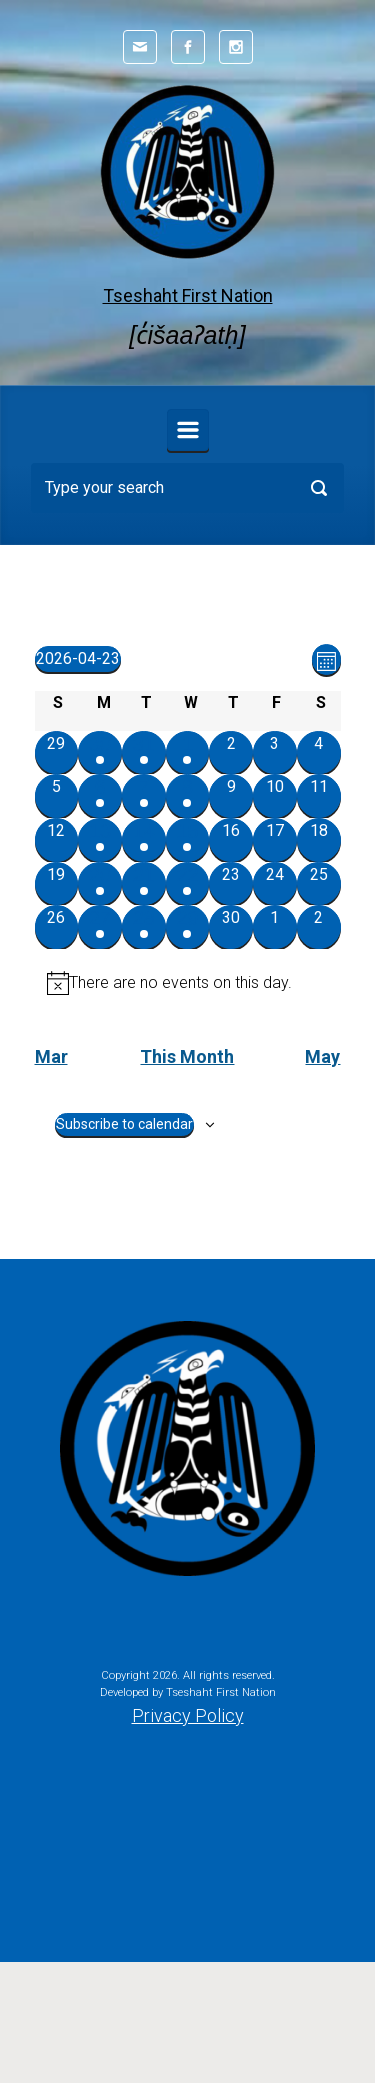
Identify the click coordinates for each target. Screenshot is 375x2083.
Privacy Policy (188, 1715)
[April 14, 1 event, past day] (144, 840)
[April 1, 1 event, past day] (188, 753)
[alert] (188, 983)
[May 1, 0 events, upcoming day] (275, 927)
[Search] (187, 488)
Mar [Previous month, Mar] (51, 1056)
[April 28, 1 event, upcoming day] (144, 927)
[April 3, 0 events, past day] (275, 753)
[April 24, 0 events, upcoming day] (275, 884)
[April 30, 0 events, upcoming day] (231, 927)
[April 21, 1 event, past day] (144, 884)
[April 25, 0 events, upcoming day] (319, 884)
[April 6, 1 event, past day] (100, 796)
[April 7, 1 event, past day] (144, 796)
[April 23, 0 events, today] (231, 884)
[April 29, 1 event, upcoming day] (188, 927)
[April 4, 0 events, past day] (319, 753)
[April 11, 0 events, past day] (319, 796)
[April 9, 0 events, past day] (231, 796)
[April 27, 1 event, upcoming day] (100, 927)
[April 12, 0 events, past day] (57, 840)
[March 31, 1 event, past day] (144, 753)
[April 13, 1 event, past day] (100, 840)
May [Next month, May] (322, 1056)
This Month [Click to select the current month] (187, 1056)
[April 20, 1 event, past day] (100, 884)
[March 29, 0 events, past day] (57, 753)
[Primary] (188, 430)
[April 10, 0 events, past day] (275, 796)
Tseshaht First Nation (188, 295)
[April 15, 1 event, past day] (188, 840)
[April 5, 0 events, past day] (57, 796)
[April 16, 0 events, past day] (231, 840)
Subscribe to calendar (124, 1124)
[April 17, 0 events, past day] (275, 840)
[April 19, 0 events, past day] (57, 884)
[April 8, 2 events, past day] (188, 796)
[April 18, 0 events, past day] (319, 840)
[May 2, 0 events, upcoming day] (319, 927)
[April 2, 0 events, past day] (231, 753)
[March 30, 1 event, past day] (100, 753)
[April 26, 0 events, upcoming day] (57, 927)
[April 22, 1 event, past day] (188, 884)
